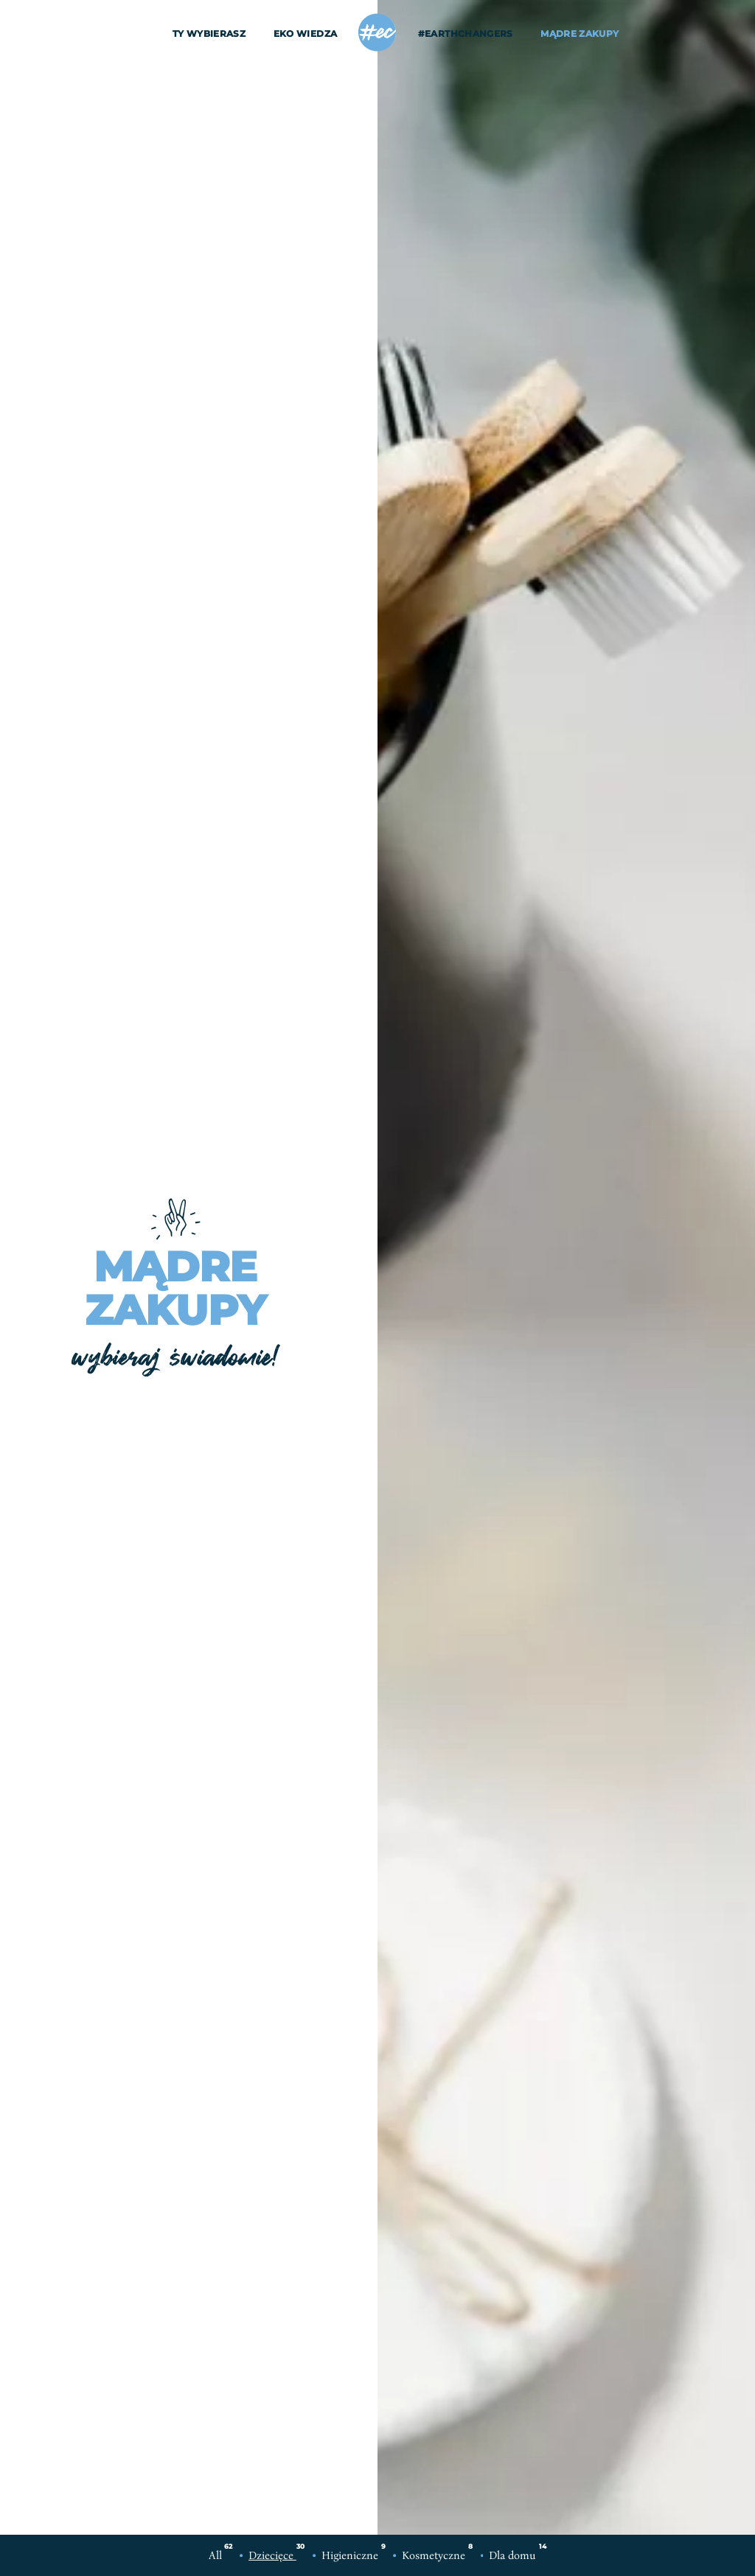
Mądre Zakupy (579, 33)
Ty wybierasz (209, 33)
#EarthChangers (465, 33)
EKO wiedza (306, 33)
